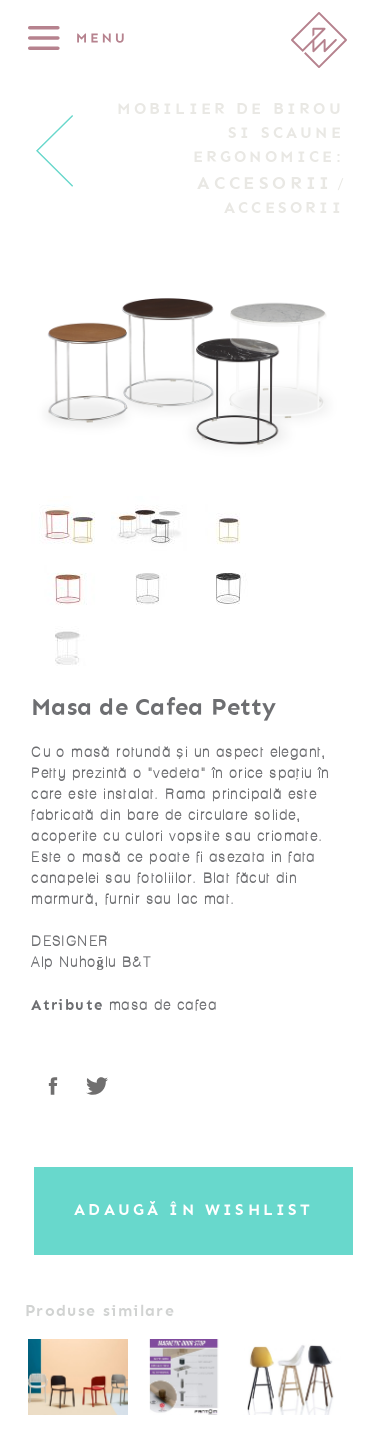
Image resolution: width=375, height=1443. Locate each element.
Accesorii (265, 183)
